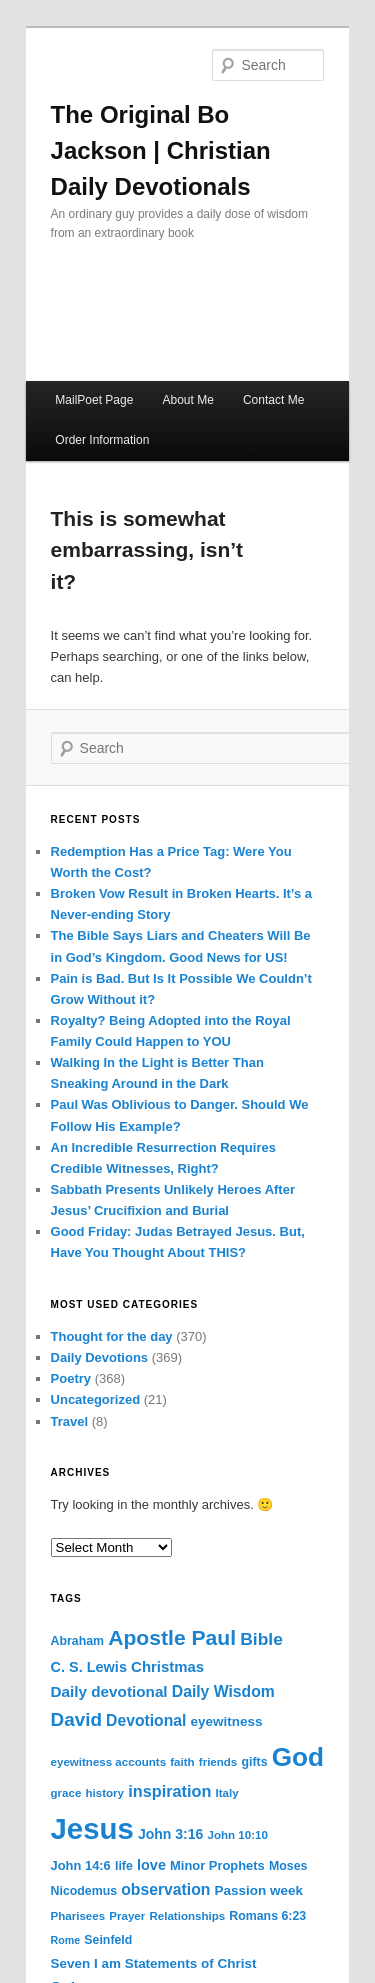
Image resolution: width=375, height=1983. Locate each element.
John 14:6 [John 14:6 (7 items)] (81, 1865)
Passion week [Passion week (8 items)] (259, 1890)
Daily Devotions (100, 1357)
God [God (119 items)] (298, 1757)
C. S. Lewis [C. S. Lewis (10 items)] (89, 1667)
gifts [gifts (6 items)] (254, 1762)
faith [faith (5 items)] (182, 1762)
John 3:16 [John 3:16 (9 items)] (171, 1834)
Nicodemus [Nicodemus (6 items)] (84, 1891)
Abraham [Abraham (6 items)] (78, 1641)
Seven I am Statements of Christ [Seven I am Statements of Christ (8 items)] (154, 1963)
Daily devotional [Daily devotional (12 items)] (109, 1691)
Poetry (71, 1378)
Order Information (102, 440)
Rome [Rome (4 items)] (66, 1940)
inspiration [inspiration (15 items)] (169, 1791)
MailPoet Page (94, 400)
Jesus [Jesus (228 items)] (92, 1828)
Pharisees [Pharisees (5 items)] (78, 1916)
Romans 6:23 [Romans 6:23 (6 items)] (267, 1916)
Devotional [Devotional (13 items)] (146, 1720)
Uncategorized (96, 1399)
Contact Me (273, 400)
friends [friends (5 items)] (218, 1762)
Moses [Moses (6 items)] (288, 1866)
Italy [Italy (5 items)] (227, 1793)
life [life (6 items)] (124, 1866)
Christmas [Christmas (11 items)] (167, 1666)
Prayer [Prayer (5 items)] (127, 1916)
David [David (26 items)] (76, 1719)
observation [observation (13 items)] (165, 1889)
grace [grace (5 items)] (66, 1793)
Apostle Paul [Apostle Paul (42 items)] (172, 1637)
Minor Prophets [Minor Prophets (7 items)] (217, 1865)
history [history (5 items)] (105, 1793)
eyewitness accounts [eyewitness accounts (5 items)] (109, 1762)
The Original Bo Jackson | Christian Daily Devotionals (161, 150)
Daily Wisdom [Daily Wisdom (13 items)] (223, 1691)
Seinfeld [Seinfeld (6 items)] (108, 1940)
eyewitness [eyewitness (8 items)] (227, 1721)
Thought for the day (112, 1336)
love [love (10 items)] (151, 1865)
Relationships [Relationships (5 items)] (187, 1916)
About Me (187, 400)
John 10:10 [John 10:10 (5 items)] (238, 1835)
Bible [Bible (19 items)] (261, 1639)
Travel (70, 1421)
